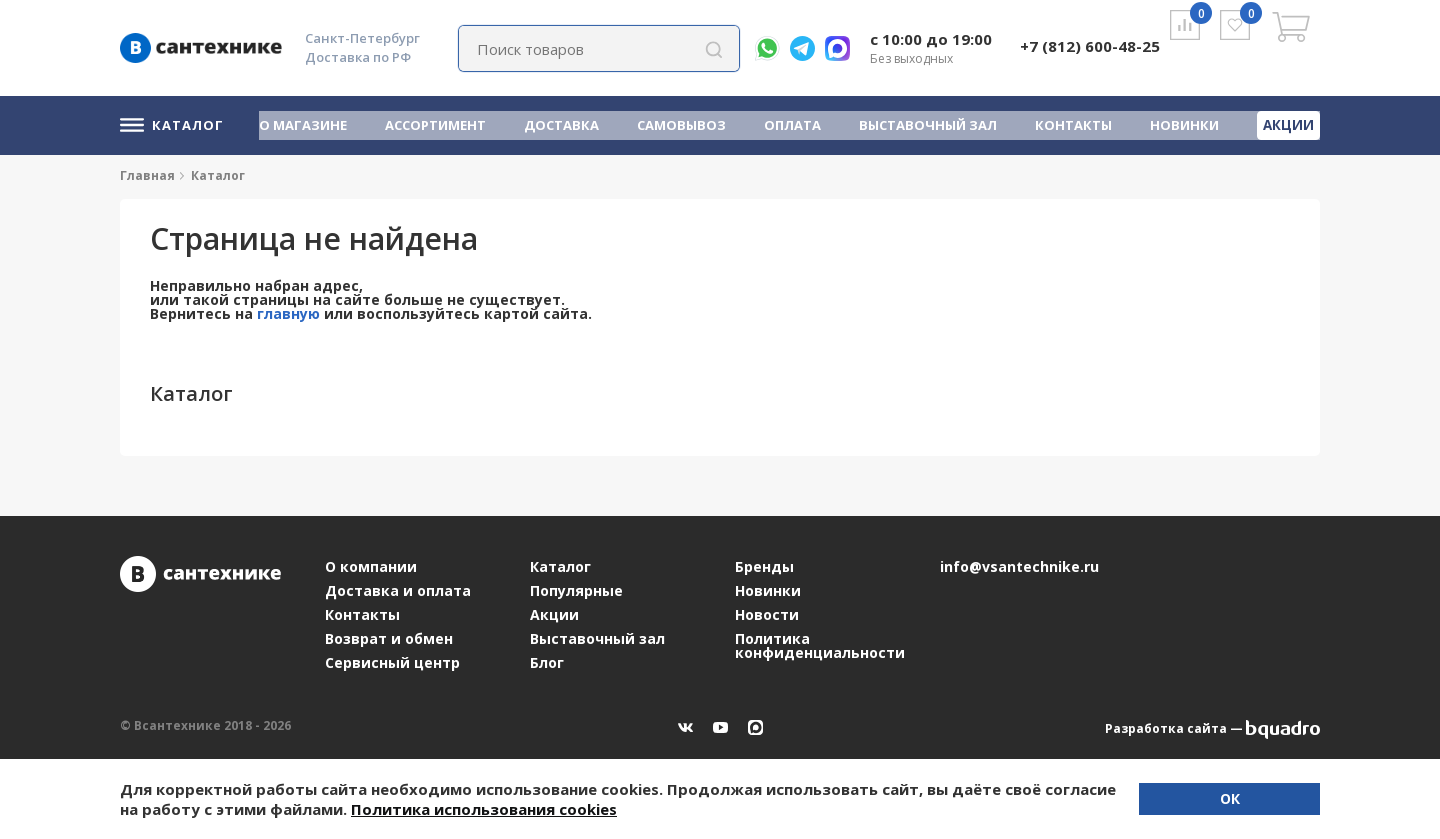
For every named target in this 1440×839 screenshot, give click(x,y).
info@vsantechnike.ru (1019, 567)
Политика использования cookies (462, 809)
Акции (1290, 124)
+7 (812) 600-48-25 (1090, 46)
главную (288, 313)
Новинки (1187, 125)
